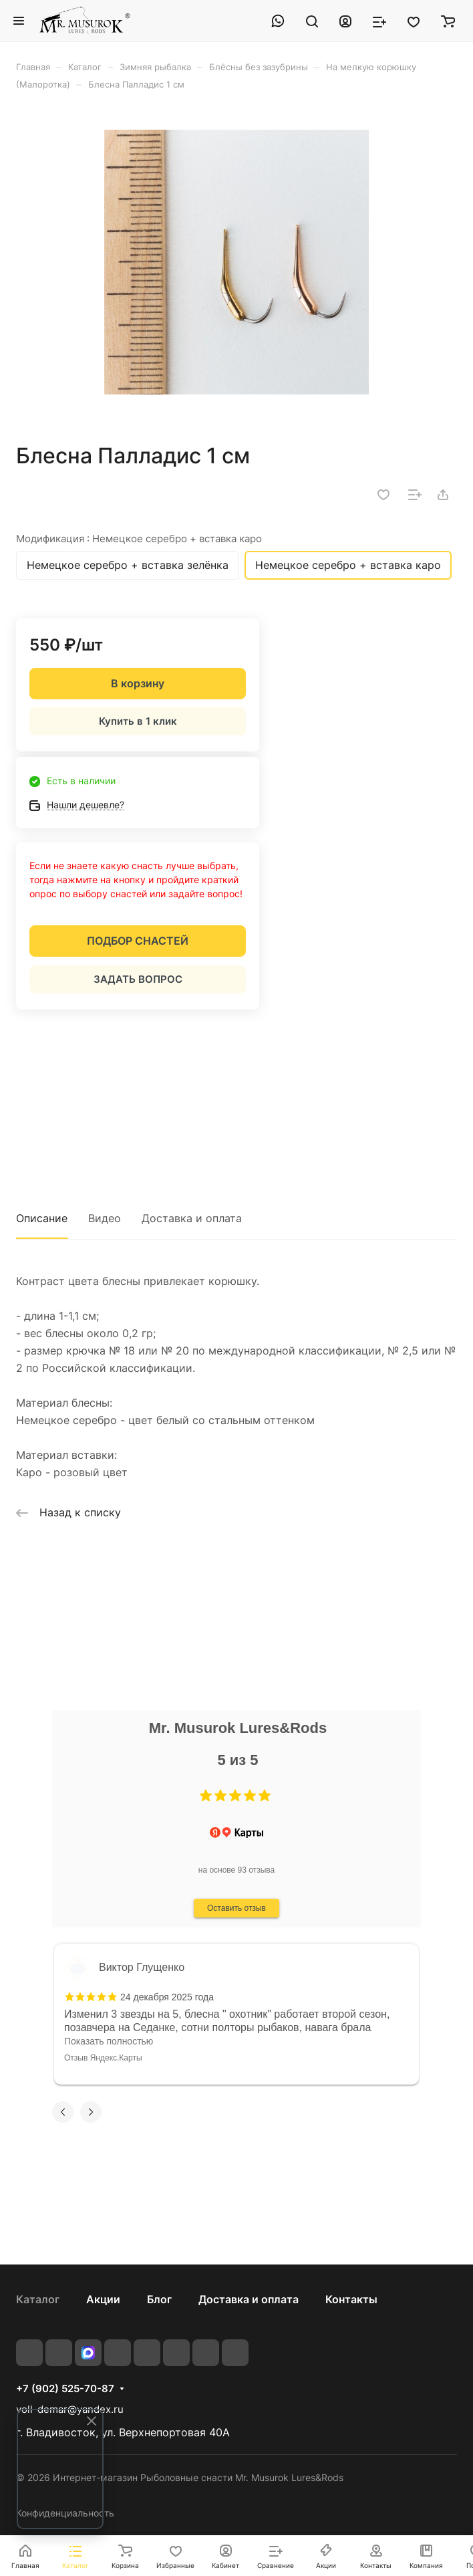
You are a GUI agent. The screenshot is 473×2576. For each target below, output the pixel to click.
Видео (104, 1218)
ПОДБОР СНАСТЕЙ (137, 940)
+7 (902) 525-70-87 (65, 2389)
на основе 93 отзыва (236, 1870)
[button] (205, 1795)
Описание (41, 1218)
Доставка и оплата (192, 1218)
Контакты (351, 2299)
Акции (103, 2299)
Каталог (37, 2299)
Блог (159, 2299)
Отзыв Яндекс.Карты (103, 2058)
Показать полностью (108, 2041)
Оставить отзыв (236, 1908)
